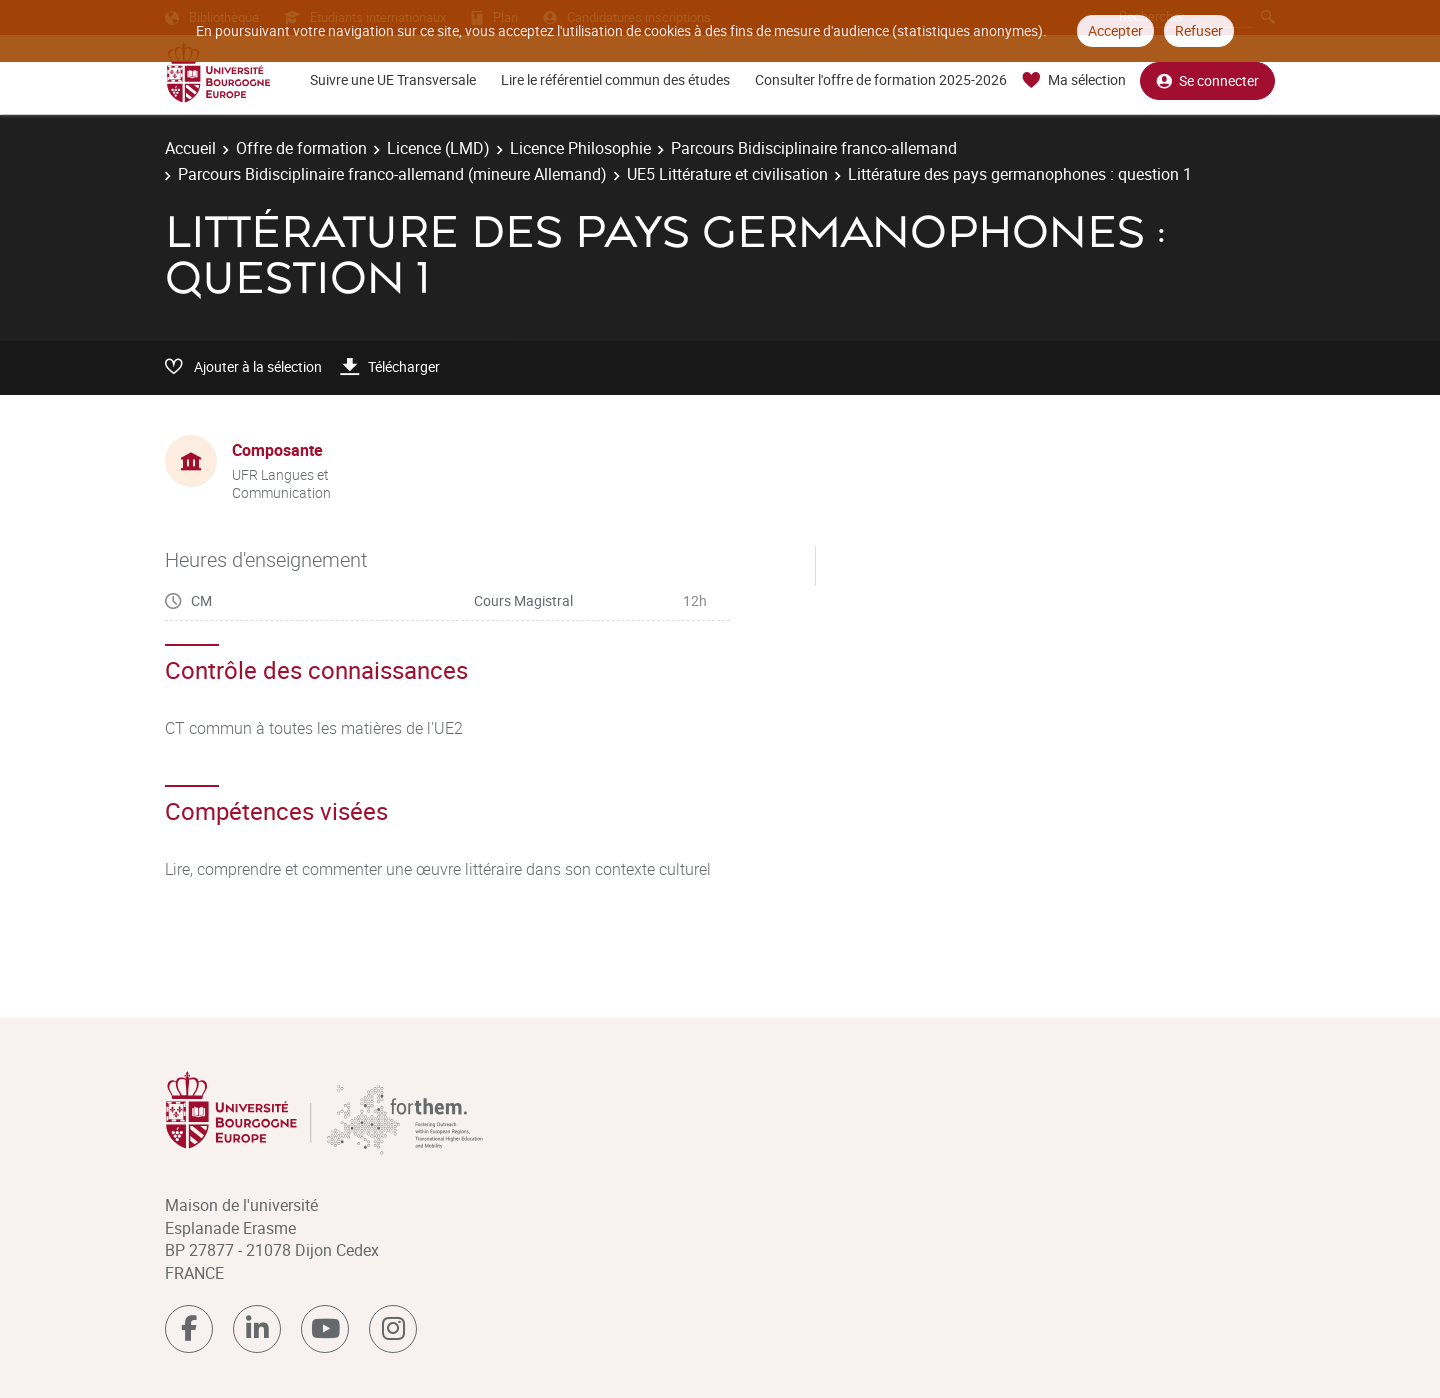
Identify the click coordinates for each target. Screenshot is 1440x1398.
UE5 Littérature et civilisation (727, 174)
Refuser (1199, 30)
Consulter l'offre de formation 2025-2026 (881, 79)
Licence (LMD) (438, 148)
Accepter (1115, 30)
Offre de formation (301, 148)
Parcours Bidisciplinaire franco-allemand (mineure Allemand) (392, 174)
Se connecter (1207, 80)
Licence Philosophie (580, 148)
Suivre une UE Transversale (393, 79)
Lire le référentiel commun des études (615, 79)
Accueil (190, 148)
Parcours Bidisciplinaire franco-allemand (814, 148)
